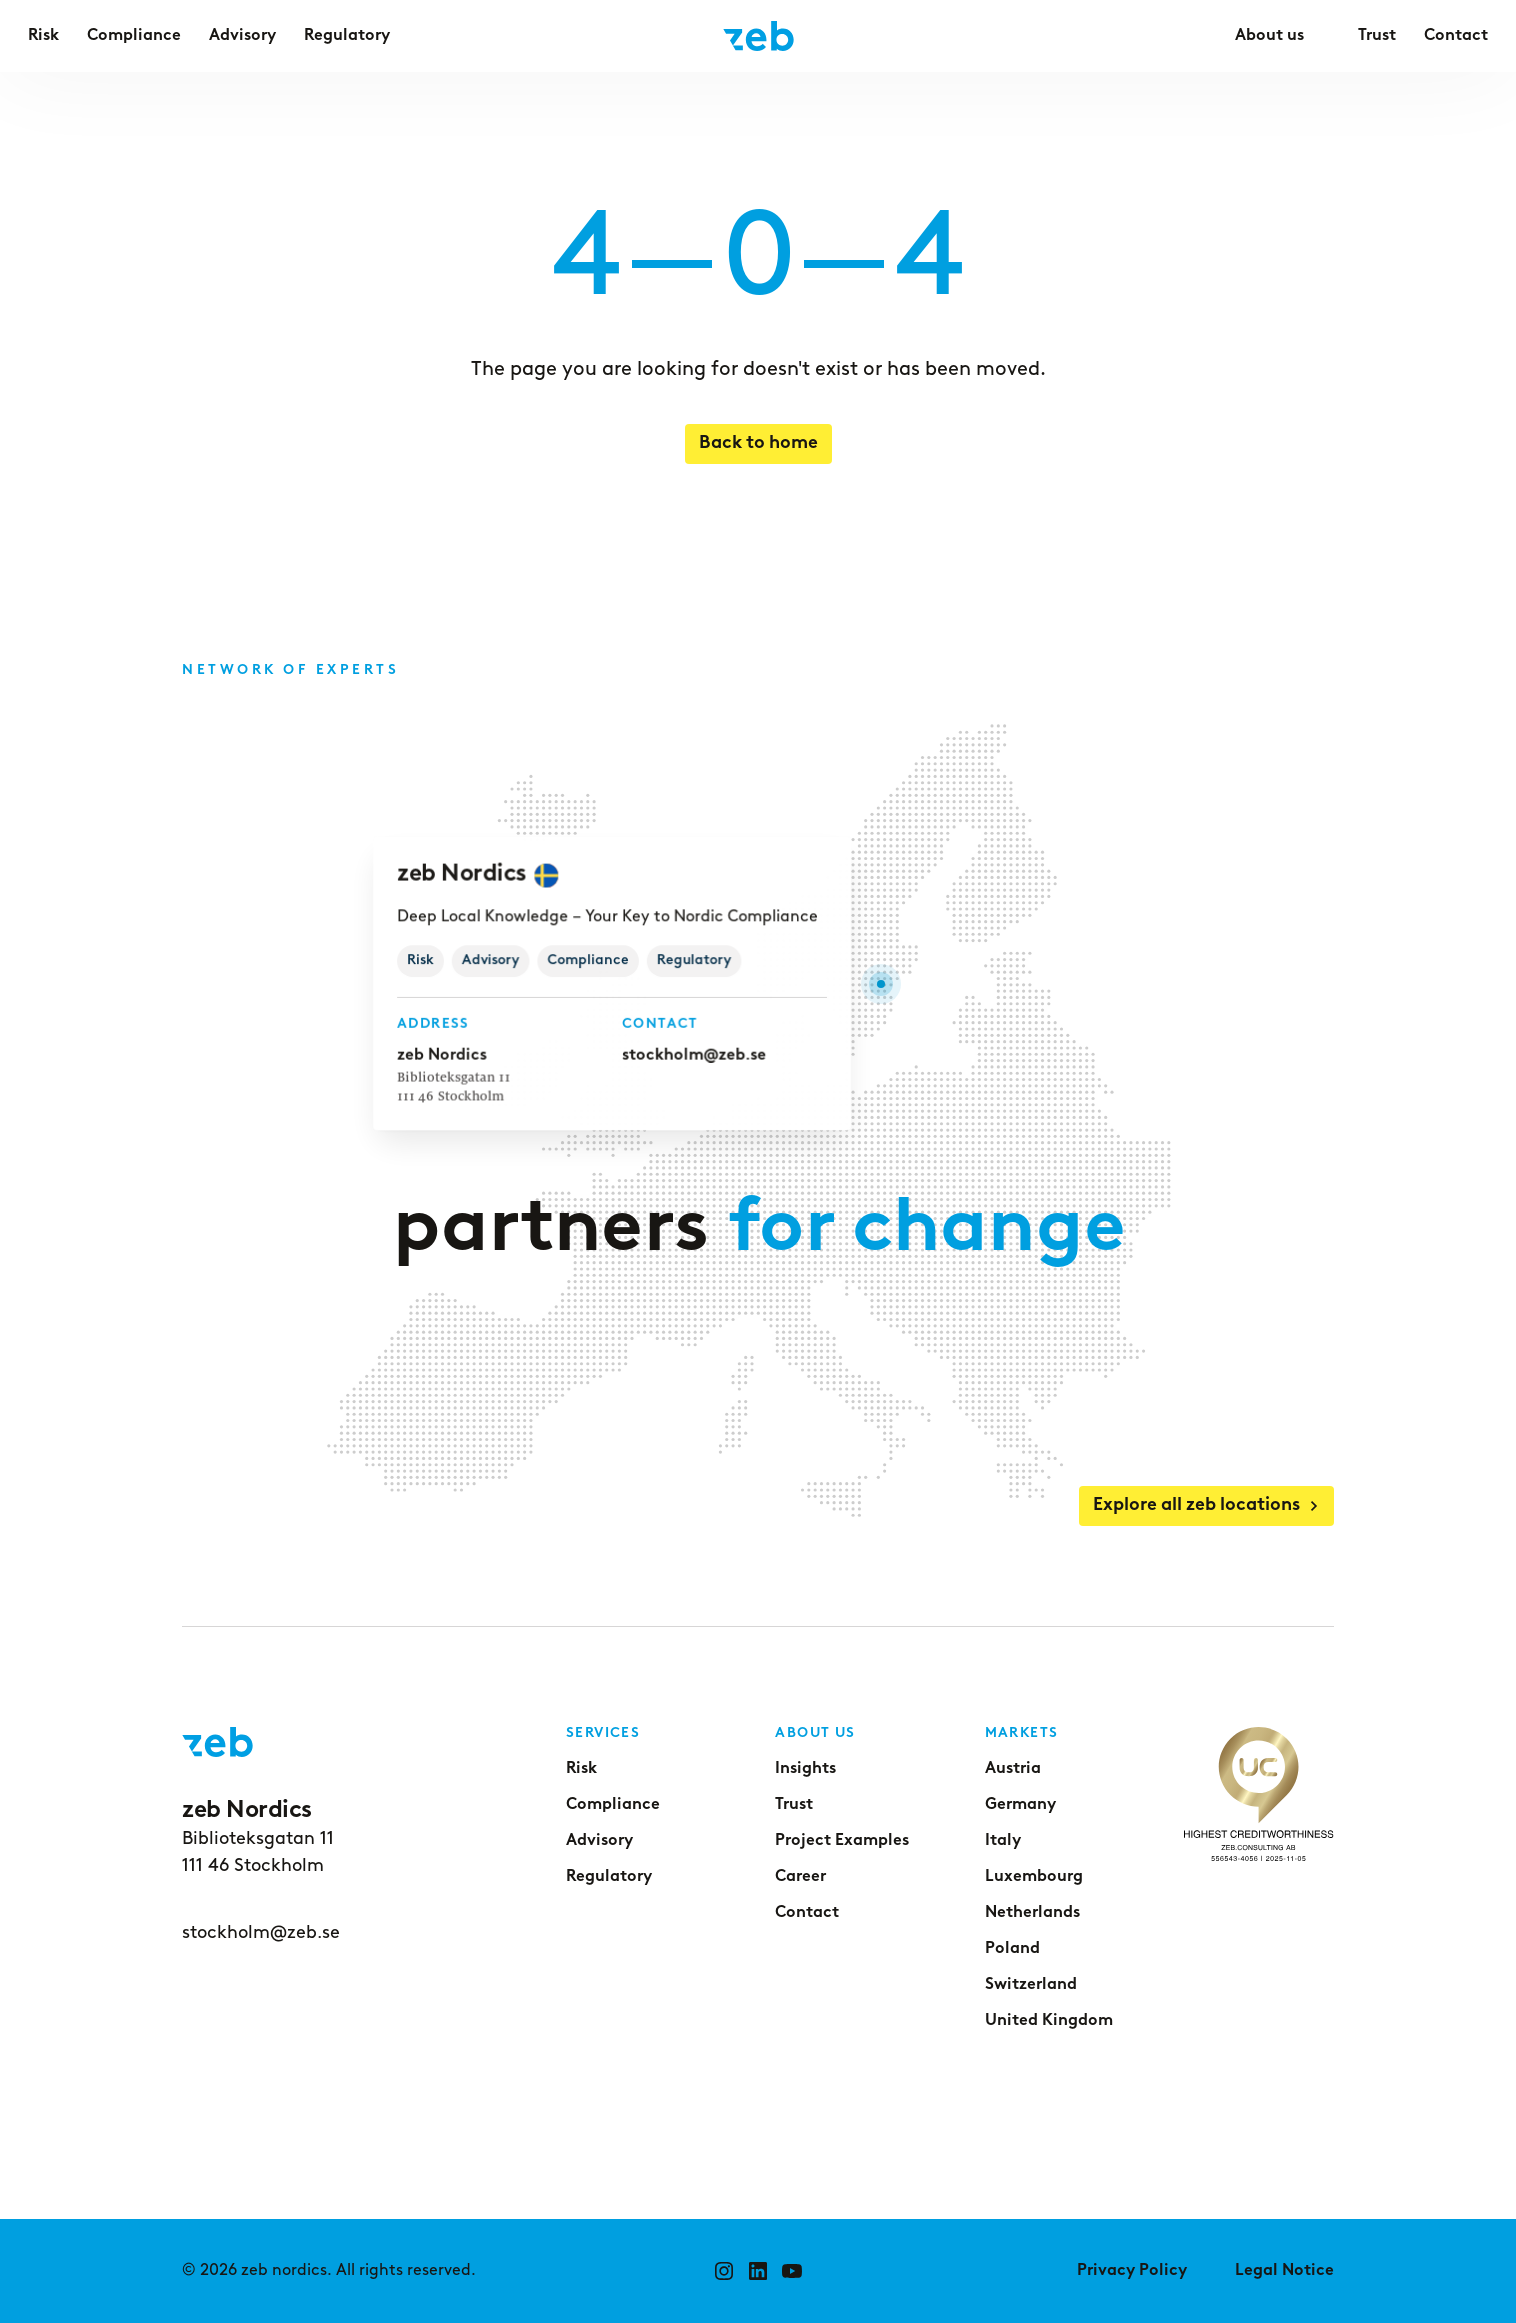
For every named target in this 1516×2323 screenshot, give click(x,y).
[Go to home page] (758, 36)
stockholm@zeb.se (692, 1055)
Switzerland (1031, 1985)
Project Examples (842, 1841)
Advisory (599, 1841)
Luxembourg (1034, 1877)
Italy (1003, 1841)
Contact (807, 1913)
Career (800, 1877)
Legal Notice (1284, 2271)
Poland (1012, 1949)
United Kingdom (1049, 2021)
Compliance (613, 1805)
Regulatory (609, 1877)
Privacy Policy (1132, 2271)
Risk (581, 1769)
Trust (794, 1805)
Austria (1013, 1769)
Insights (805, 1769)
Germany (1020, 1805)
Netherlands (1032, 1913)
